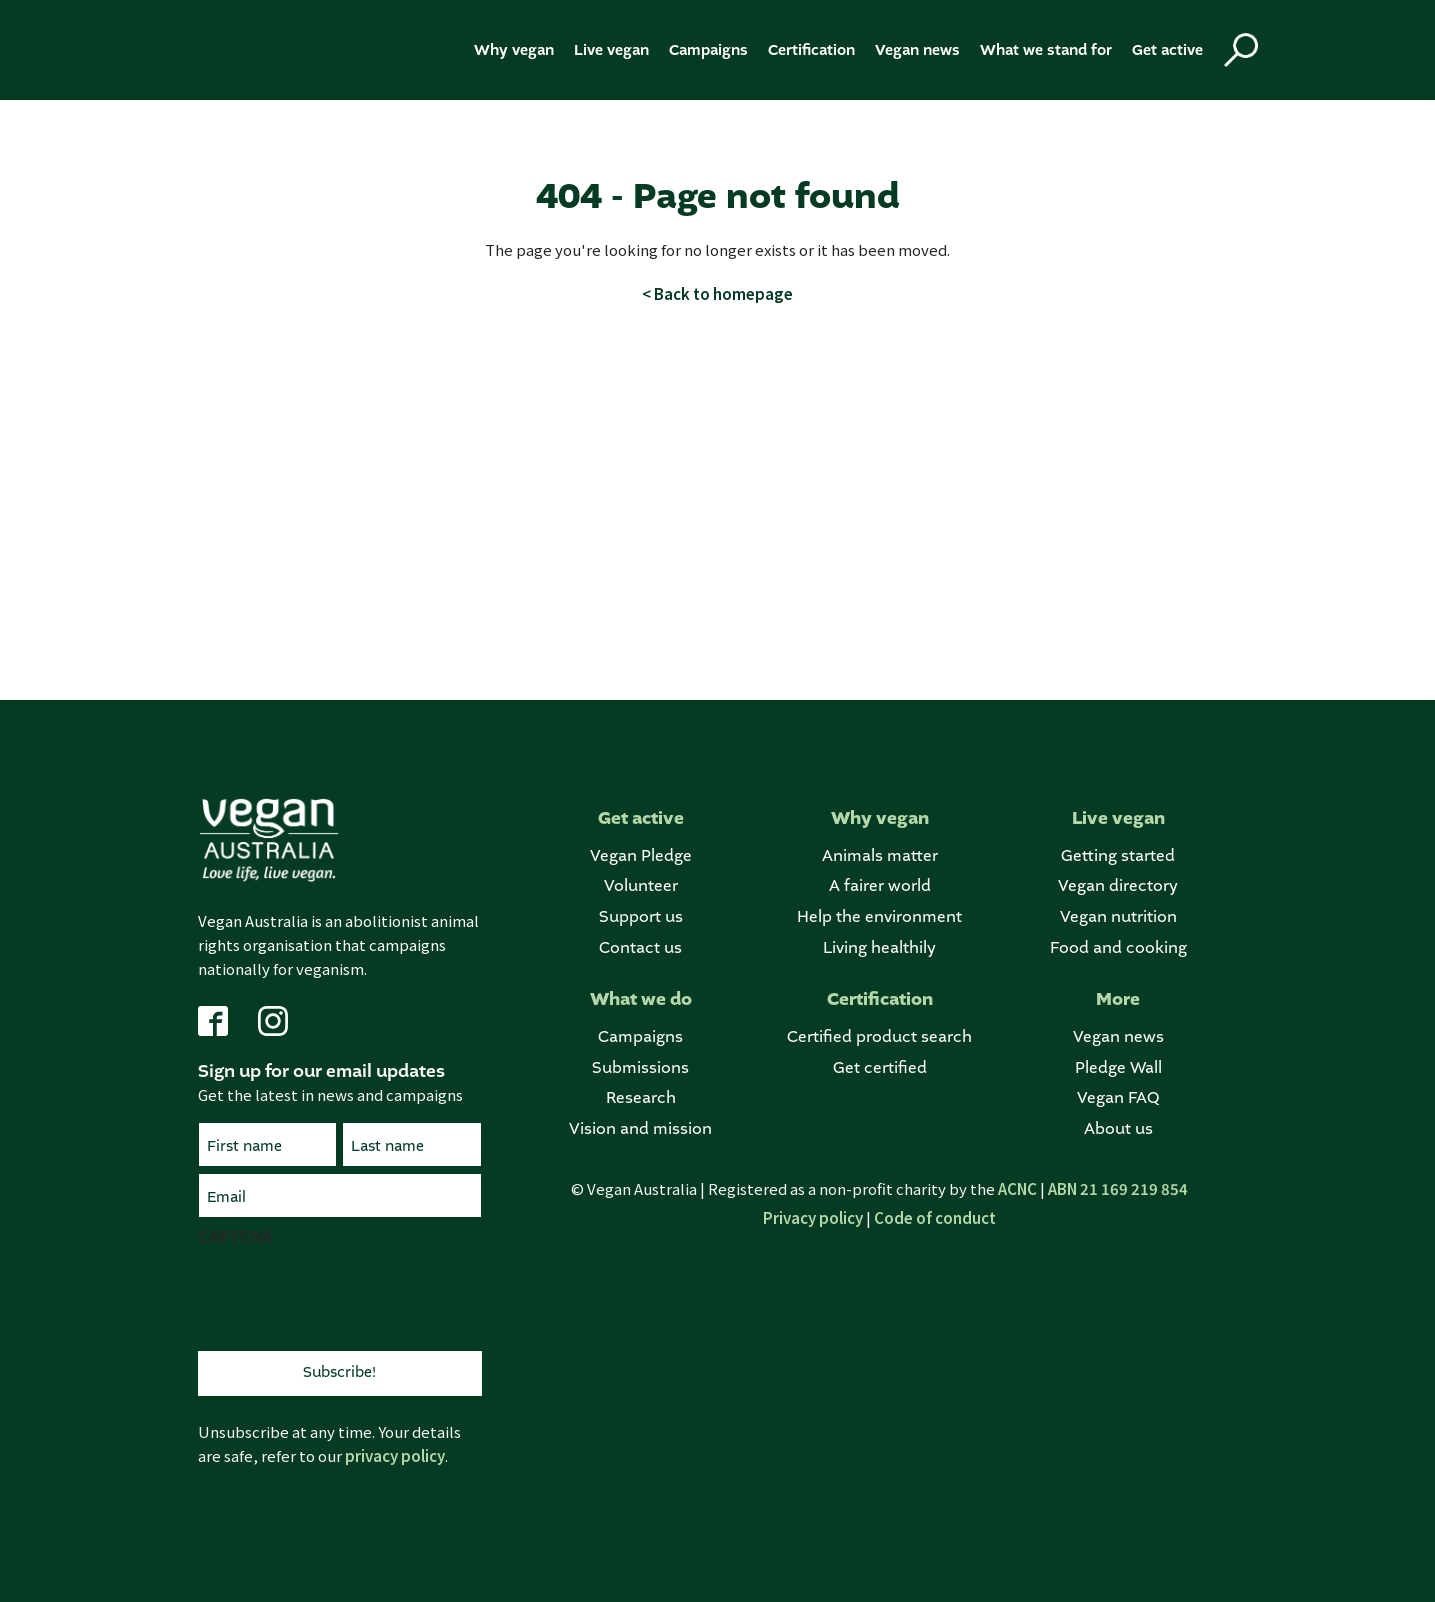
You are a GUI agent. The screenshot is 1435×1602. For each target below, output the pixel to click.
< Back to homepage (717, 293)
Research (641, 1098)
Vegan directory (1118, 886)
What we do (641, 999)
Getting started (1118, 856)
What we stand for (1046, 50)
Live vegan (611, 50)
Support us (641, 917)
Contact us (640, 948)
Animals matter (880, 856)
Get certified (880, 1068)
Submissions (640, 1068)
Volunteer (641, 886)
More (1118, 999)
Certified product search (879, 1037)
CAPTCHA (235, 1236)
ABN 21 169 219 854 (1118, 1188)
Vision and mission (640, 1129)
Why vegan (514, 50)
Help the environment (879, 917)
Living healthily (879, 948)
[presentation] (350, 1296)
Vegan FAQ (1118, 1098)
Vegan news (917, 50)
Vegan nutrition (1118, 917)
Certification (811, 50)
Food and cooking (1118, 948)
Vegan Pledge (641, 856)
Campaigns (708, 50)
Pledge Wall (1118, 1068)
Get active (1167, 50)
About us (1118, 1129)
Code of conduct (935, 1217)
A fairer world (880, 886)
